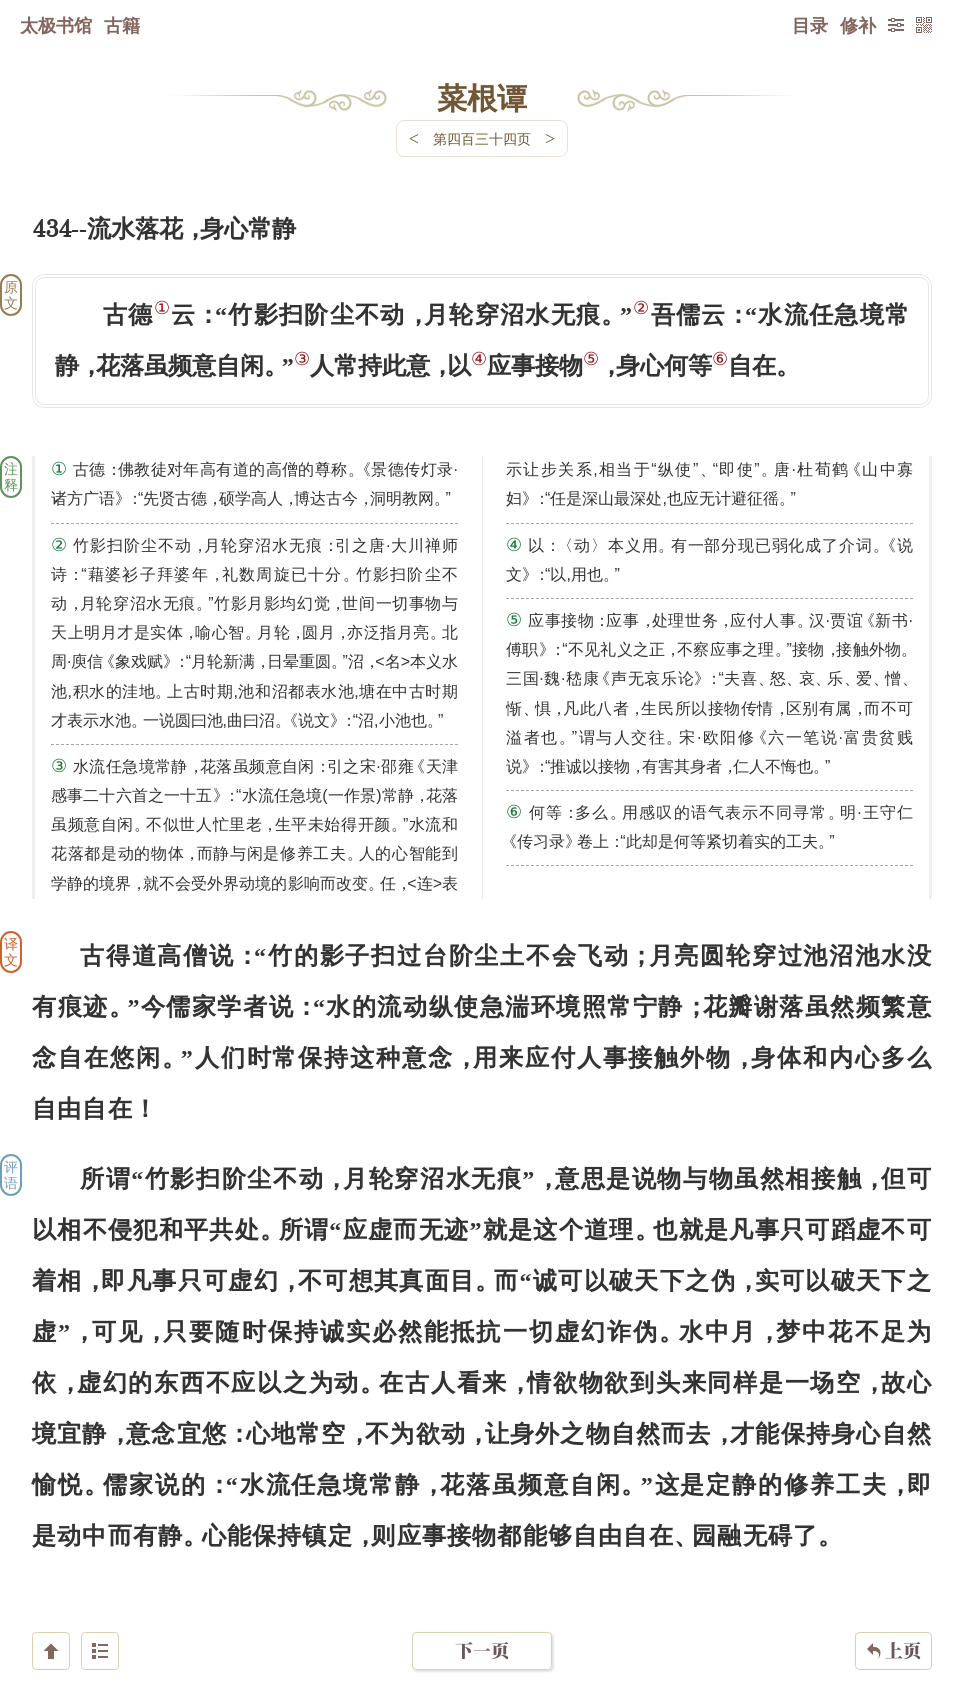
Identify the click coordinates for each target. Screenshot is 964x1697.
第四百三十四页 (482, 138)
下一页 (482, 1577)
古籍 (122, 25)
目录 (810, 25)
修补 (858, 25)
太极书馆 (56, 25)
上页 (893, 1578)
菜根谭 (482, 97)
